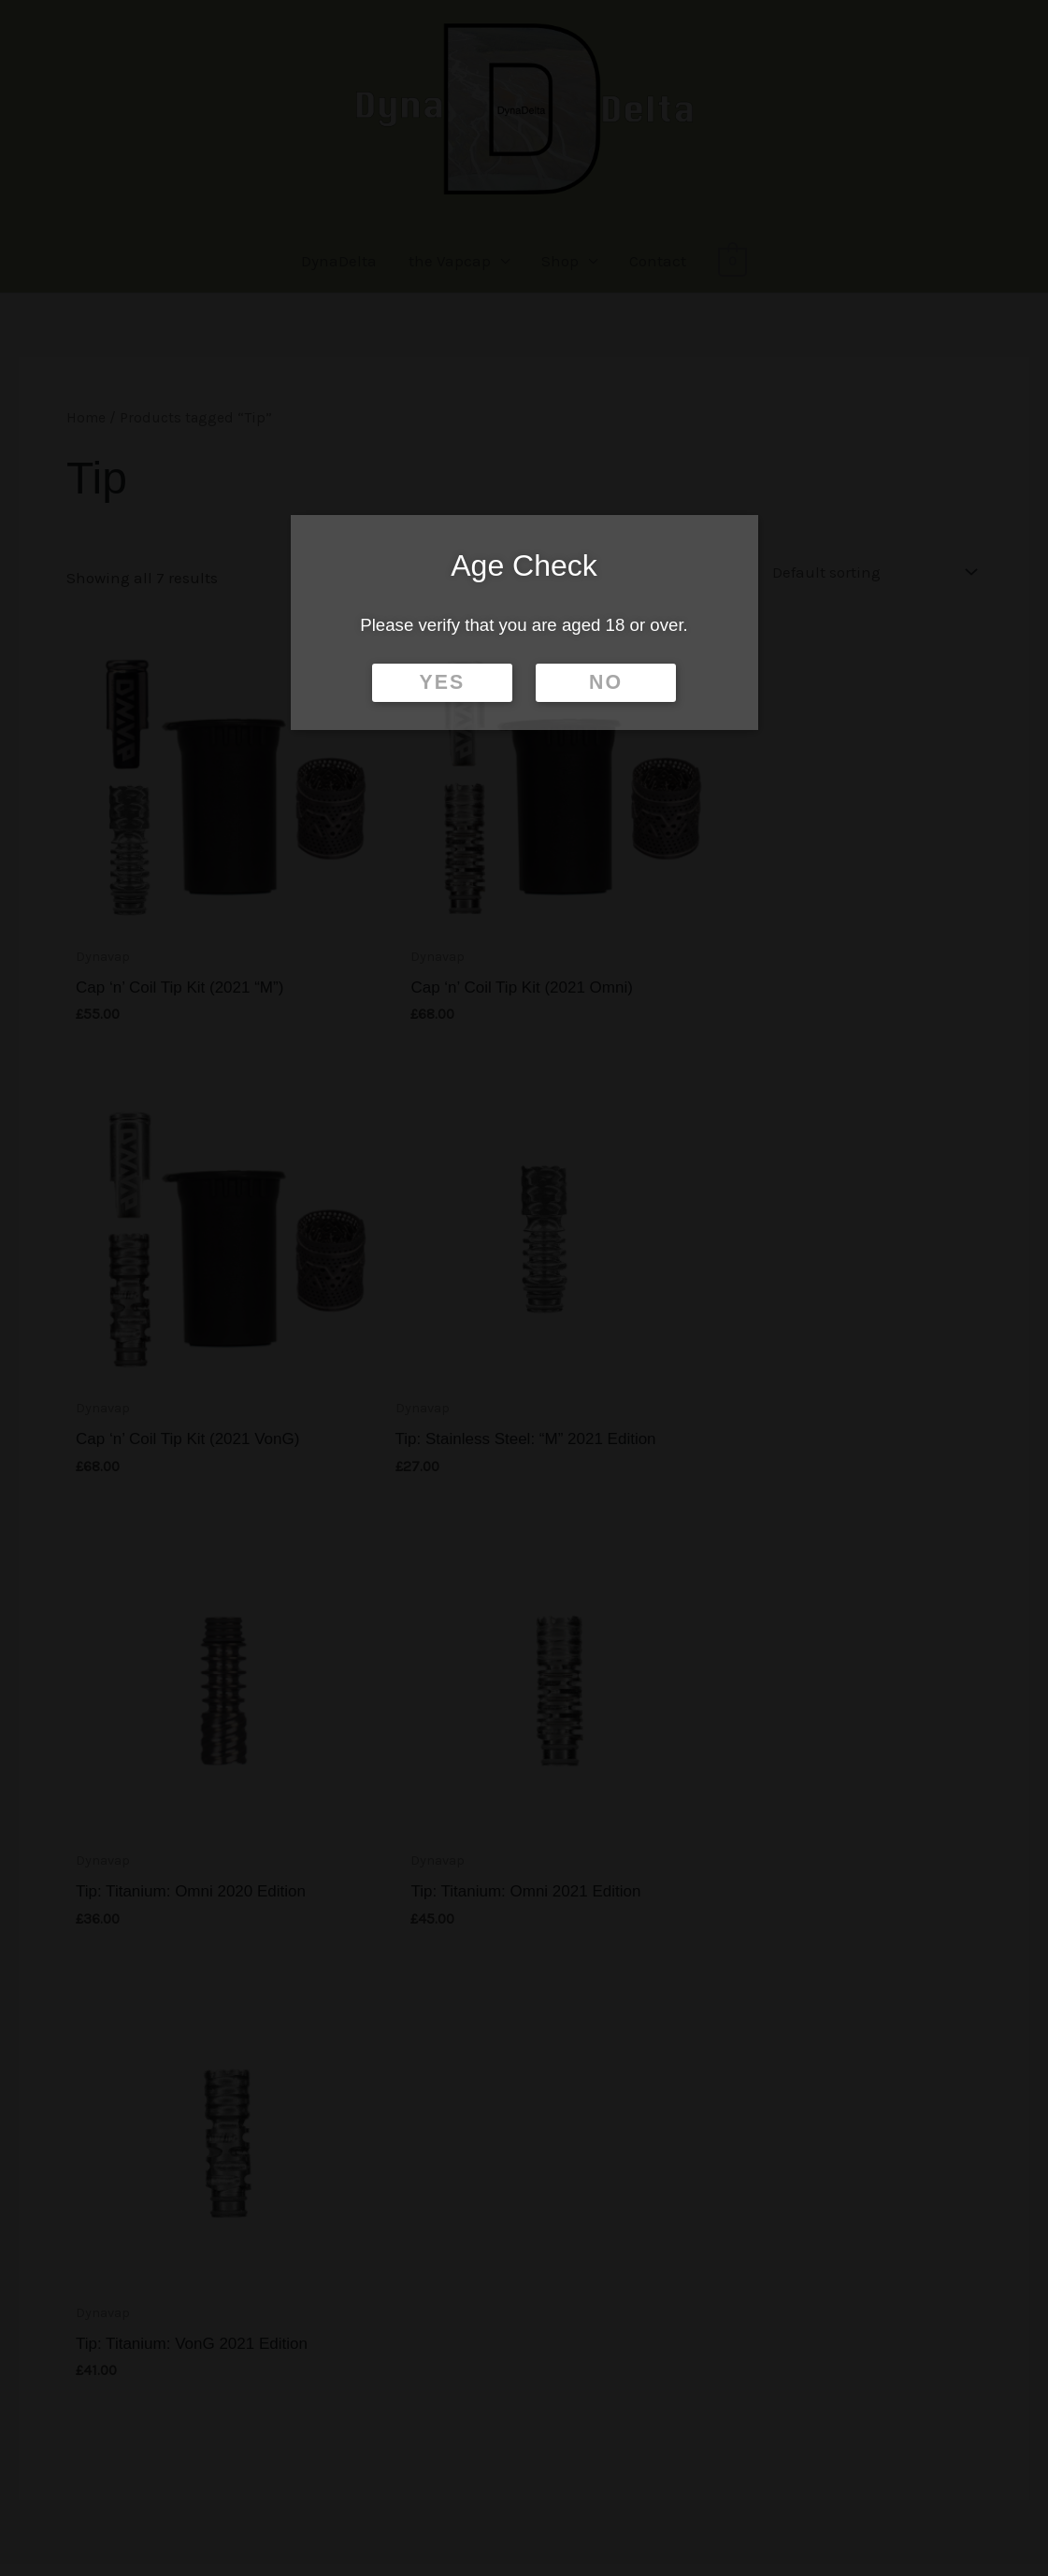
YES (443, 682)
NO (606, 682)
